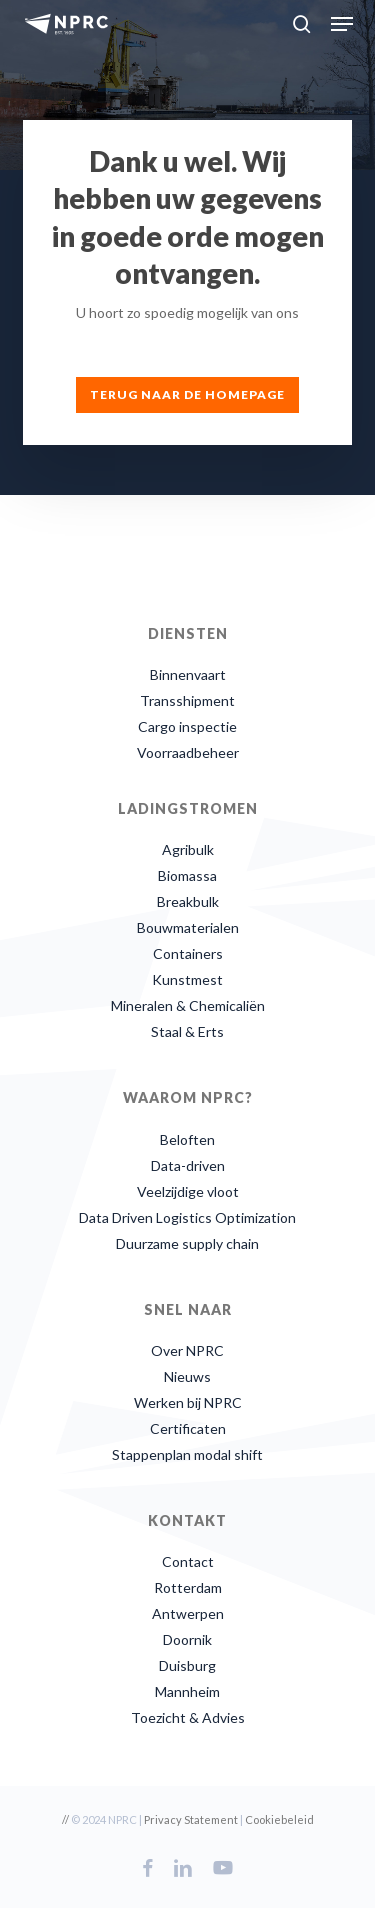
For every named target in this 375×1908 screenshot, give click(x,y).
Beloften (187, 1139)
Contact (188, 1561)
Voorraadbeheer (188, 752)
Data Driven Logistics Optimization (187, 1217)
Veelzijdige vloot (188, 1191)
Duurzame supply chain (187, 1243)
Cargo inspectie (187, 726)
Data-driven (188, 1165)
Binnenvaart (188, 674)
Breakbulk (188, 901)
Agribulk (188, 849)
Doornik (187, 1639)
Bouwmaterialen (188, 927)
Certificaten (188, 1428)
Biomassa (187, 875)
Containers (188, 953)
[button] (342, 24)
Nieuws (187, 1376)
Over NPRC (187, 1350)
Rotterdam (188, 1587)
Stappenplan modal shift (187, 1454)
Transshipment (187, 700)
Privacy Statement (191, 1819)
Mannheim (187, 1691)
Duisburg (187, 1665)
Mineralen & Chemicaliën (188, 1005)
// (65, 1819)
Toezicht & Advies (188, 1717)
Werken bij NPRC (188, 1402)
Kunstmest (187, 979)
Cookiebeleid (279, 1819)
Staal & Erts (187, 1031)
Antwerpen (188, 1613)
